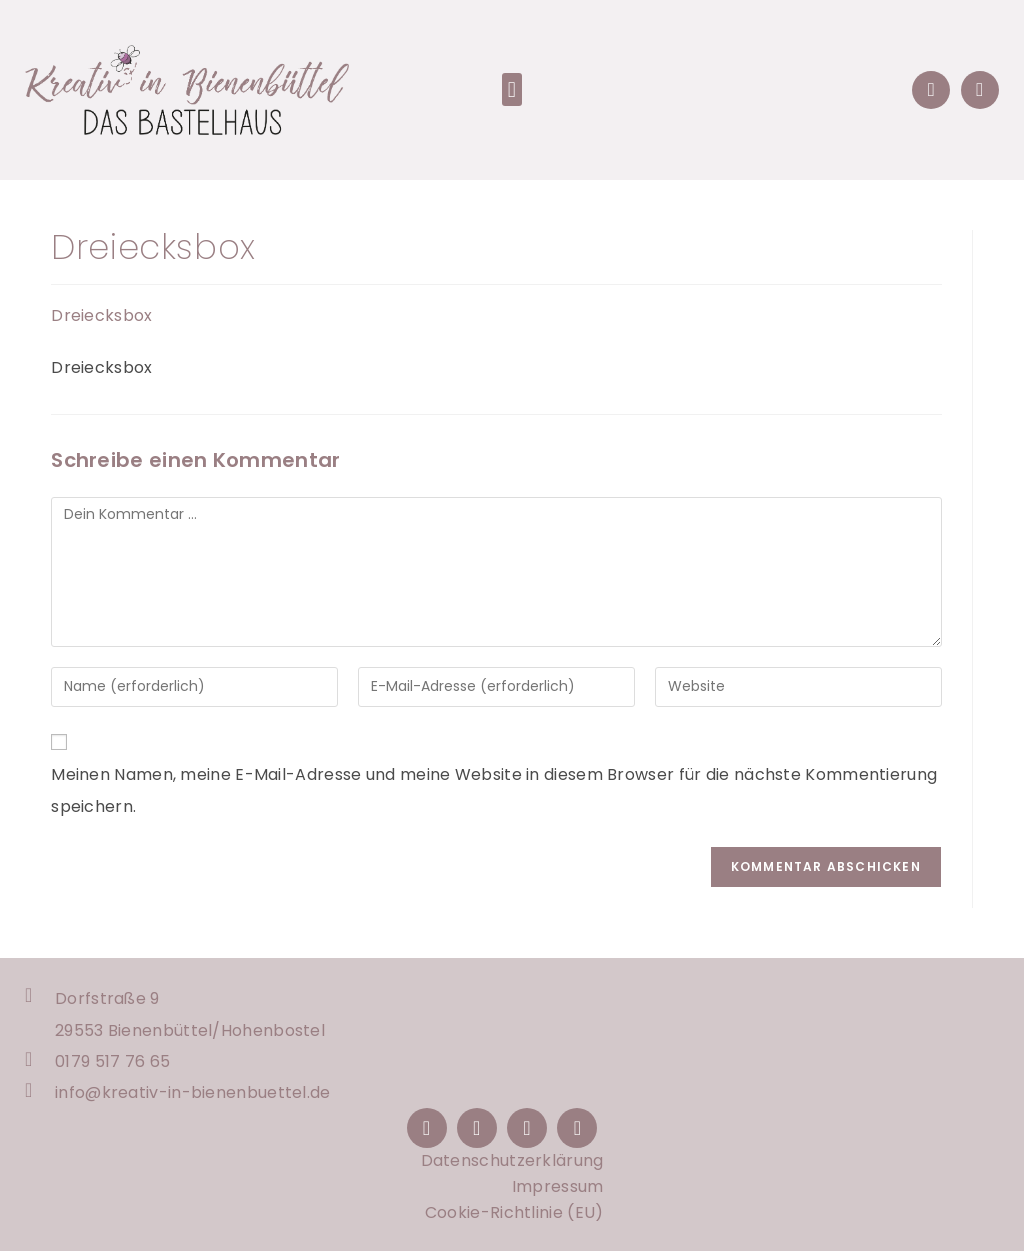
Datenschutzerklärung (512, 1163)
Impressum (558, 1189)
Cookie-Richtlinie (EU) (514, 1215)
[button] (511, 89)
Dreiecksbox (101, 315)
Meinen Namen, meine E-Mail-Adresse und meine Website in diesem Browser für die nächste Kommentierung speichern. (494, 790)
